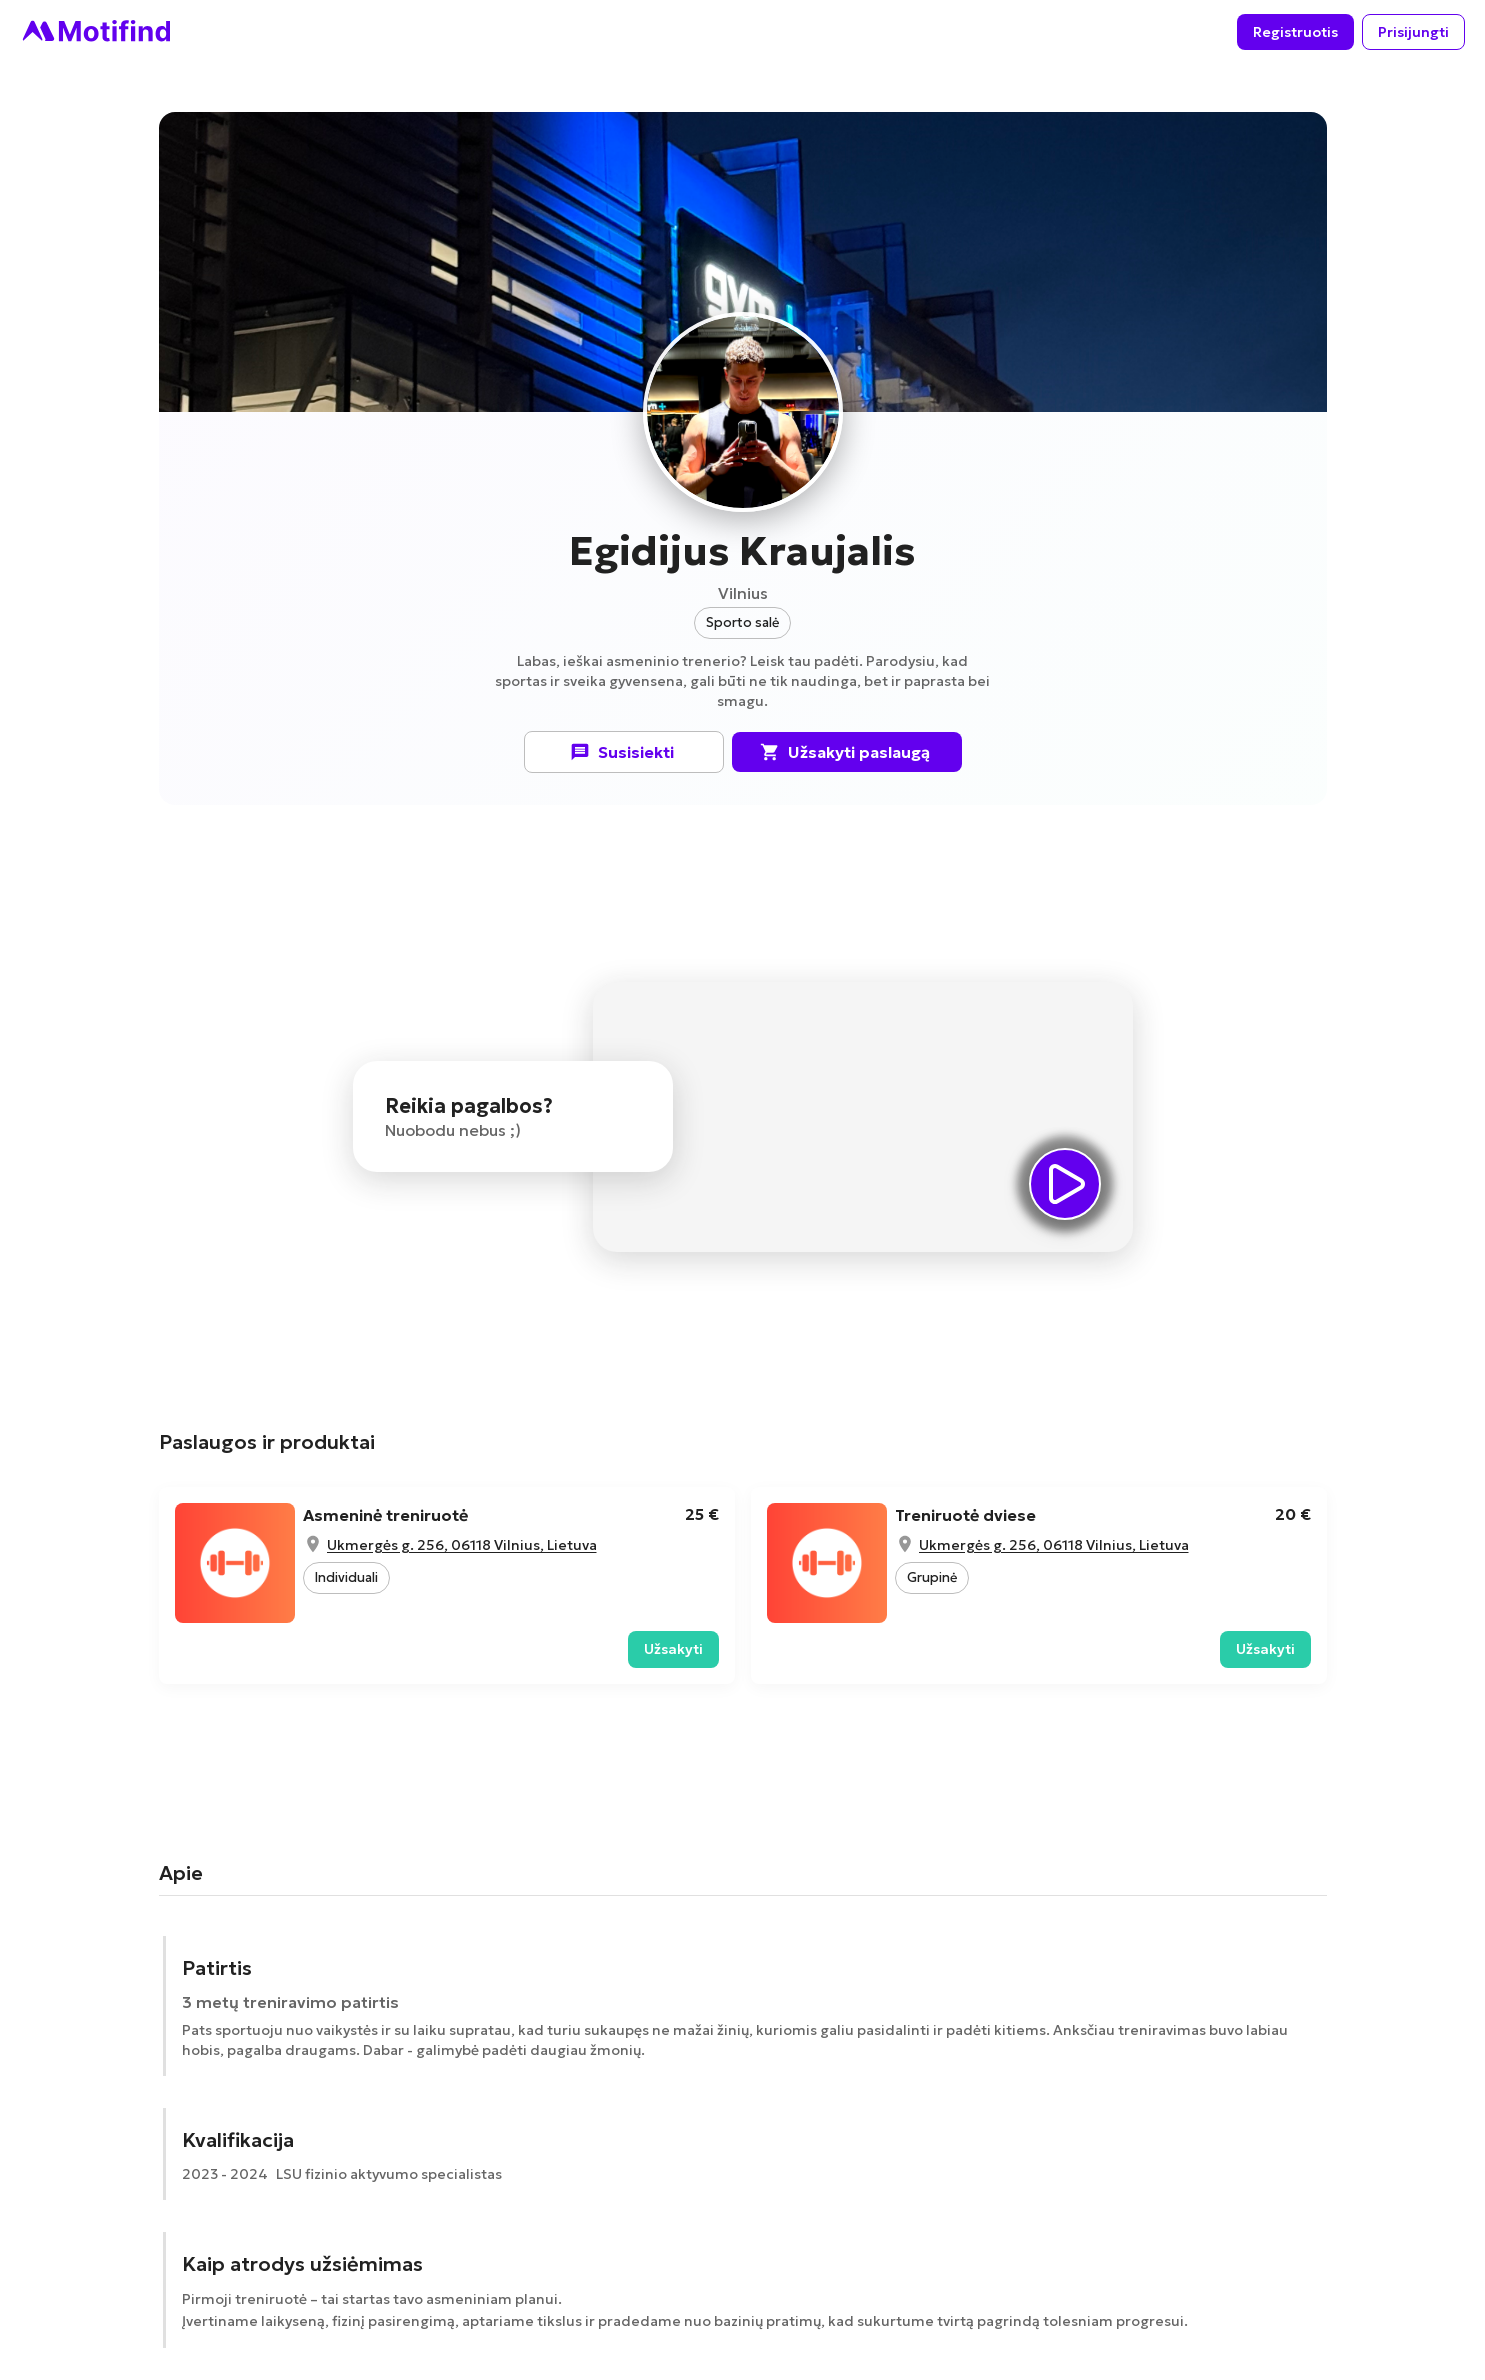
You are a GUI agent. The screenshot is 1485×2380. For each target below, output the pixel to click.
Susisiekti (624, 752)
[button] (742, 623)
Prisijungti (1413, 32)
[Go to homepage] (95, 32)
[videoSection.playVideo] (1065, 1184)
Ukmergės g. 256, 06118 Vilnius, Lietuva (462, 1545)
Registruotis (1295, 32)
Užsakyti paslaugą (847, 752)
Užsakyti (673, 1649)
